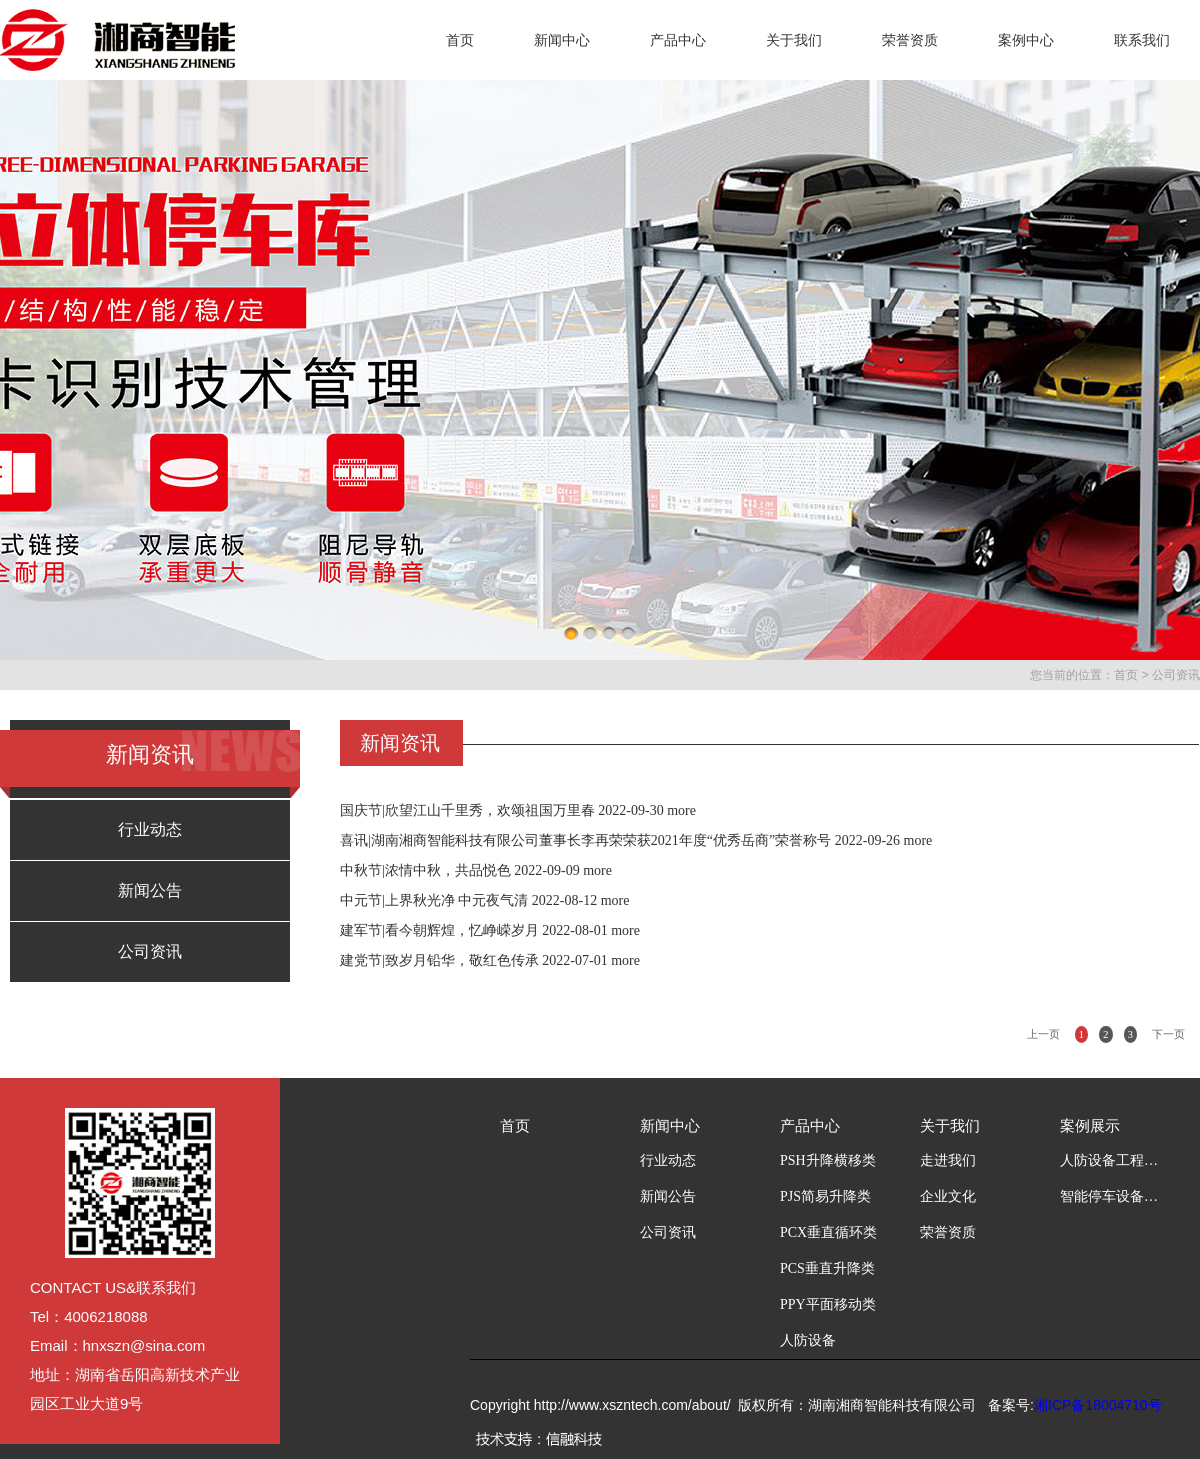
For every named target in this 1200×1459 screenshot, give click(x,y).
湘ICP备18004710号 (1098, 1405)
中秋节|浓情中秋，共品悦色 (425, 870)
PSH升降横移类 (828, 1160)
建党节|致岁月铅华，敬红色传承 (439, 960)
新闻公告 (150, 890)
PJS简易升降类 (825, 1196)
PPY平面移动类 (828, 1304)
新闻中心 (562, 40)
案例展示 (1090, 1126)
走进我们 (948, 1160)
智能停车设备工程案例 (1110, 1196)
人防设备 (808, 1340)
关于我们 (794, 40)
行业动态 (150, 829)
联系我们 (1142, 40)
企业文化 (948, 1196)
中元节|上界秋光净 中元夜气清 (434, 900)
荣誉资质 (910, 40)
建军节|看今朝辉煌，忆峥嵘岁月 (439, 930)
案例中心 (1026, 40)
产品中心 (678, 40)
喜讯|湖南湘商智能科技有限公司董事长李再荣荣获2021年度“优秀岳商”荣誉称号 (585, 840)
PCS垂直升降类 (827, 1268)
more (681, 810)
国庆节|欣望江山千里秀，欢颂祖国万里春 (467, 810)
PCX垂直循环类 (828, 1232)
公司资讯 (1176, 675)
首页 (460, 40)
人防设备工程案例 (1110, 1160)
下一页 (1168, 1034)
